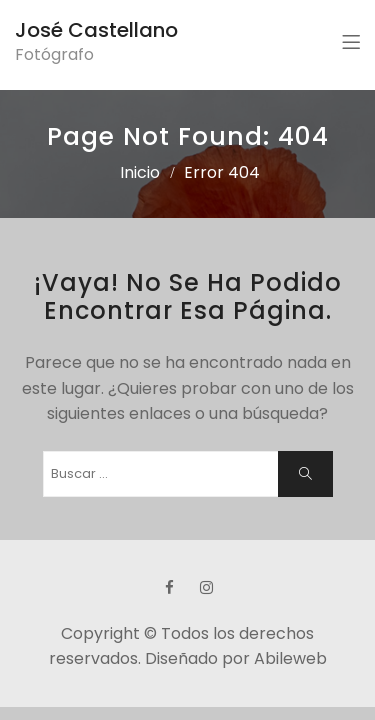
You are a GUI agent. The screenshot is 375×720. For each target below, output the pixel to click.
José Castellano (96, 30)
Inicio (140, 172)
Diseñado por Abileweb (236, 658)
